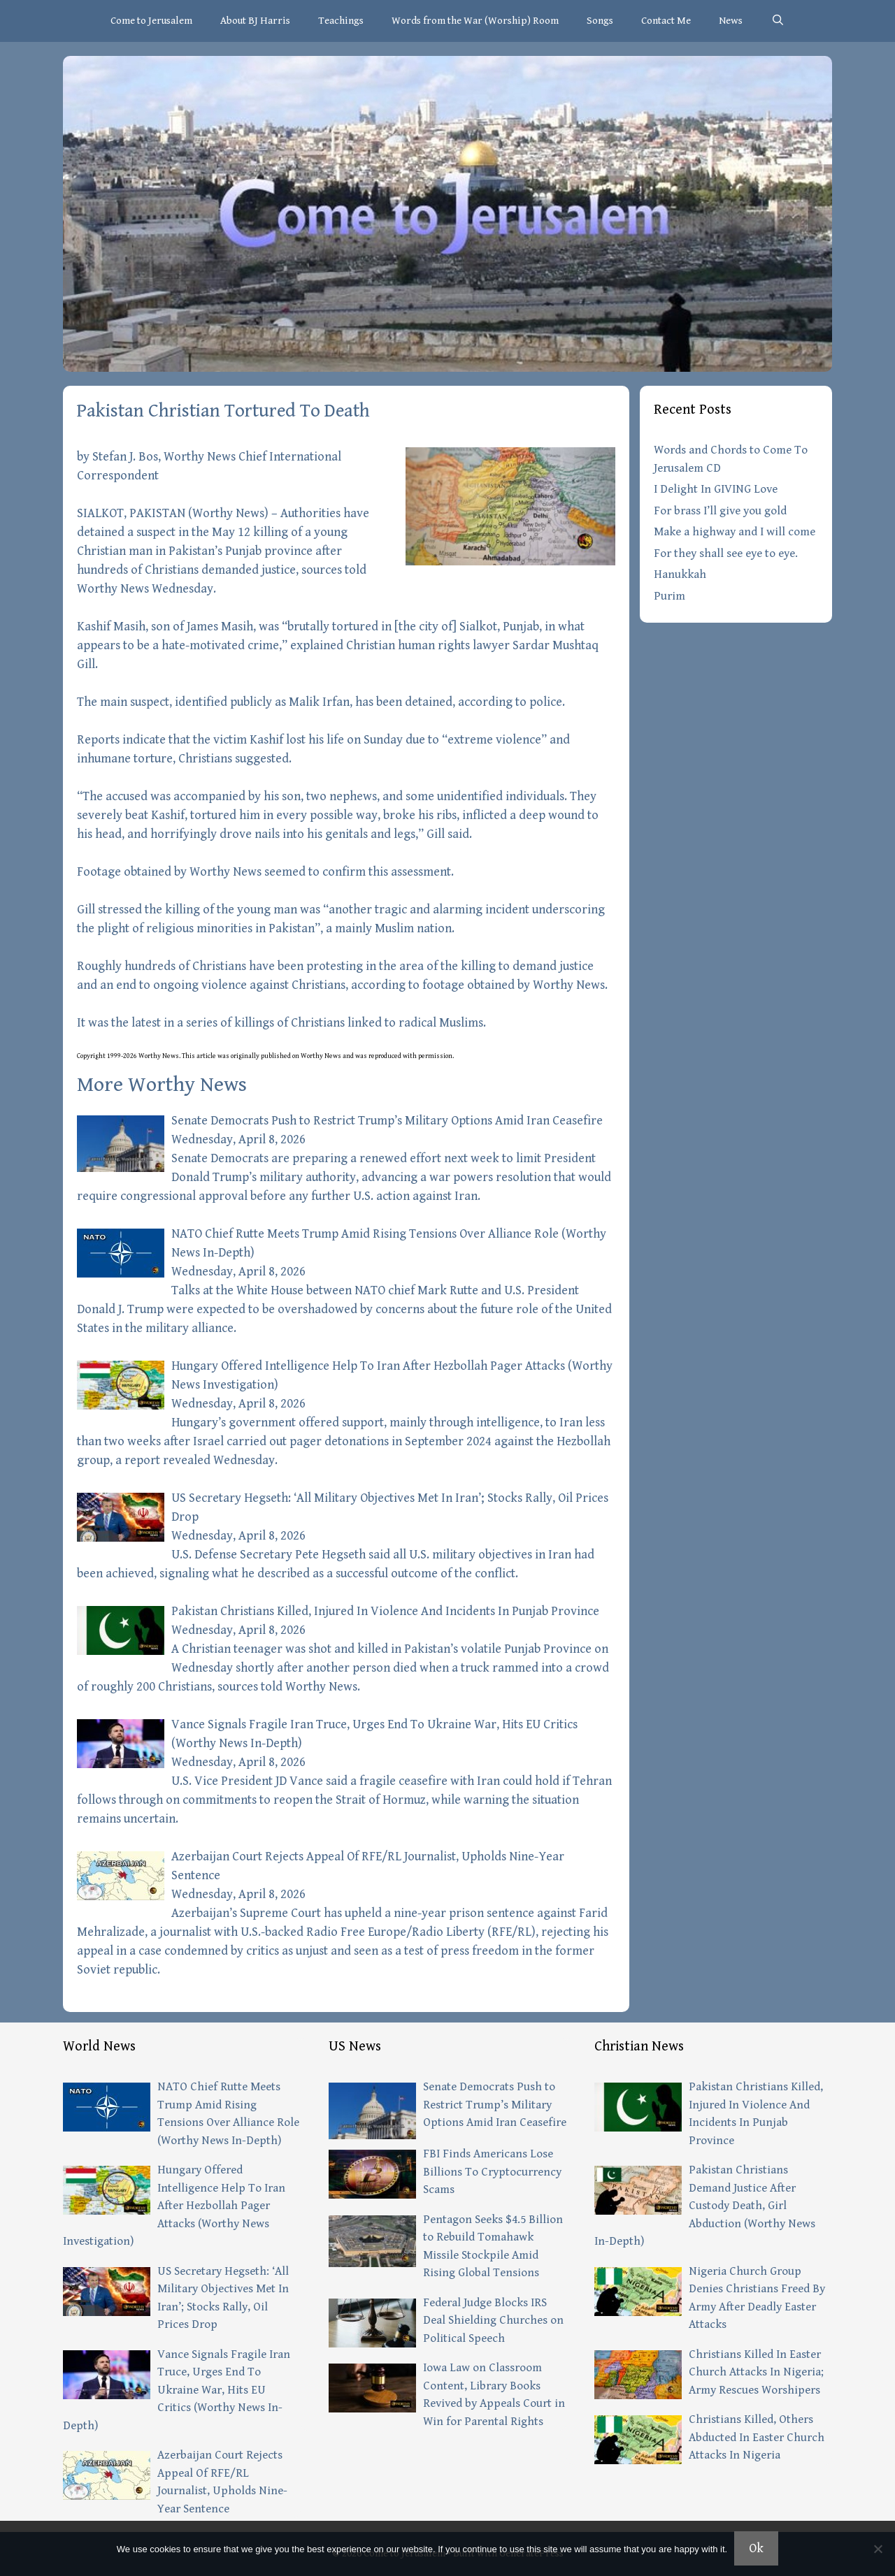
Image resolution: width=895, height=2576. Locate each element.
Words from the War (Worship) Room (475, 21)
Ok (756, 2548)
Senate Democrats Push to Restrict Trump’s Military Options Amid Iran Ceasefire (387, 1120)
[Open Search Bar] (777, 21)
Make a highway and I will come (734, 532)
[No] (878, 2549)
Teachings (341, 21)
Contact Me (666, 21)
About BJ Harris (255, 21)
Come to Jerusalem (151, 21)
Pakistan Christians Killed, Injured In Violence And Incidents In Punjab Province (385, 1611)
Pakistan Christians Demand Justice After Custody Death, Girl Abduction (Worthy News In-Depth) (704, 2205)
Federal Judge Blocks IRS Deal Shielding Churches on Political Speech (493, 2320)
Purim (669, 596)
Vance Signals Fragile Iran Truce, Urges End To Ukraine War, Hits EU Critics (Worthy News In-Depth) (176, 2390)
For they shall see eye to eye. (726, 553)
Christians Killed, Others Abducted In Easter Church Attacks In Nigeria (756, 2437)
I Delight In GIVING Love (716, 489)
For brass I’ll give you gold (720, 511)
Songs (600, 21)
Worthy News (228, 513)
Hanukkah (680, 574)
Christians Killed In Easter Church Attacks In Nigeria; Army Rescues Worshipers (756, 2372)
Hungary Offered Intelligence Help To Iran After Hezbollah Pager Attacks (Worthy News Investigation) (174, 2205)
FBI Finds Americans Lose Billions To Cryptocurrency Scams (492, 2172)
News (731, 21)
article (206, 1056)
